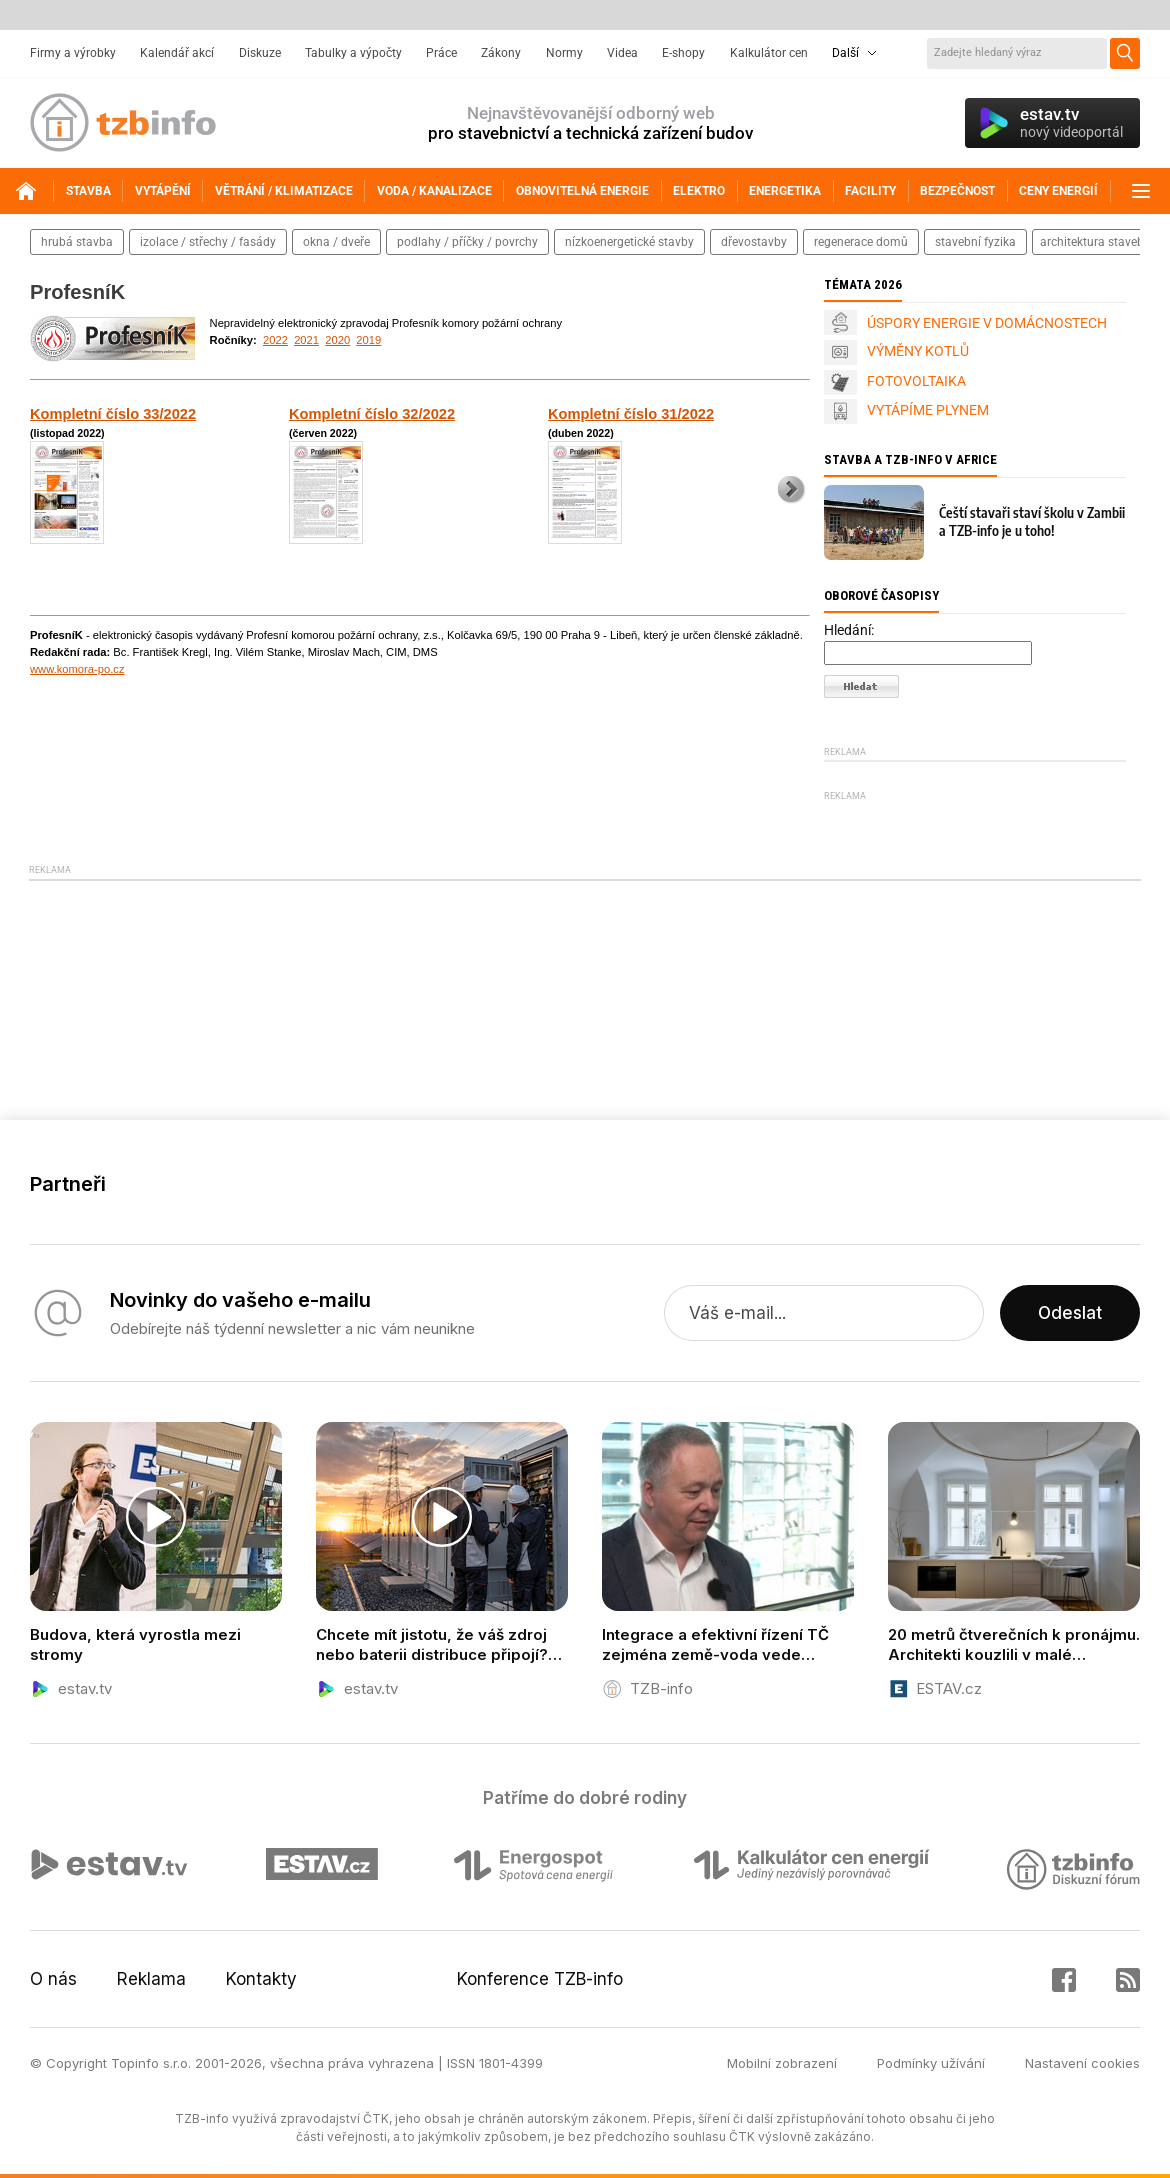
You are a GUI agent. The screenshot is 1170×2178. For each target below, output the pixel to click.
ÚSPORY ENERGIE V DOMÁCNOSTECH (987, 323)
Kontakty (261, 1979)
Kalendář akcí (177, 53)
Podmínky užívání (931, 2063)
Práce (441, 53)
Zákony (501, 53)
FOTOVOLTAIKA (916, 381)
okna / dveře (336, 242)
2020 (337, 340)
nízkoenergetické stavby (629, 242)
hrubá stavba (77, 242)
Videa (622, 53)
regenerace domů (861, 242)
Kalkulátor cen (769, 53)
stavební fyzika (975, 242)
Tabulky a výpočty (353, 53)
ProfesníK (77, 292)
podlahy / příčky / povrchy (467, 242)
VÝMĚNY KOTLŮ (918, 351)
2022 (275, 340)
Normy (564, 53)
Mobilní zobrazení (782, 2063)
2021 (306, 340)
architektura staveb (1092, 242)
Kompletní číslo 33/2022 (113, 414)
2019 (368, 340)
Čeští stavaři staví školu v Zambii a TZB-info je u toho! (1032, 521)
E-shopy (683, 53)
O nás (53, 1979)
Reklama (151, 1979)
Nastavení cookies (1082, 2063)
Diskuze (260, 53)
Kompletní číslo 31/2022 (631, 414)
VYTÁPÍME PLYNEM (928, 410)
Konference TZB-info (540, 1979)
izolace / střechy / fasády (208, 242)
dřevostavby (754, 242)
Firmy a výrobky (73, 53)
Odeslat (1070, 1313)
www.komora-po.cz (77, 669)
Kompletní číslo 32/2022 (372, 414)
